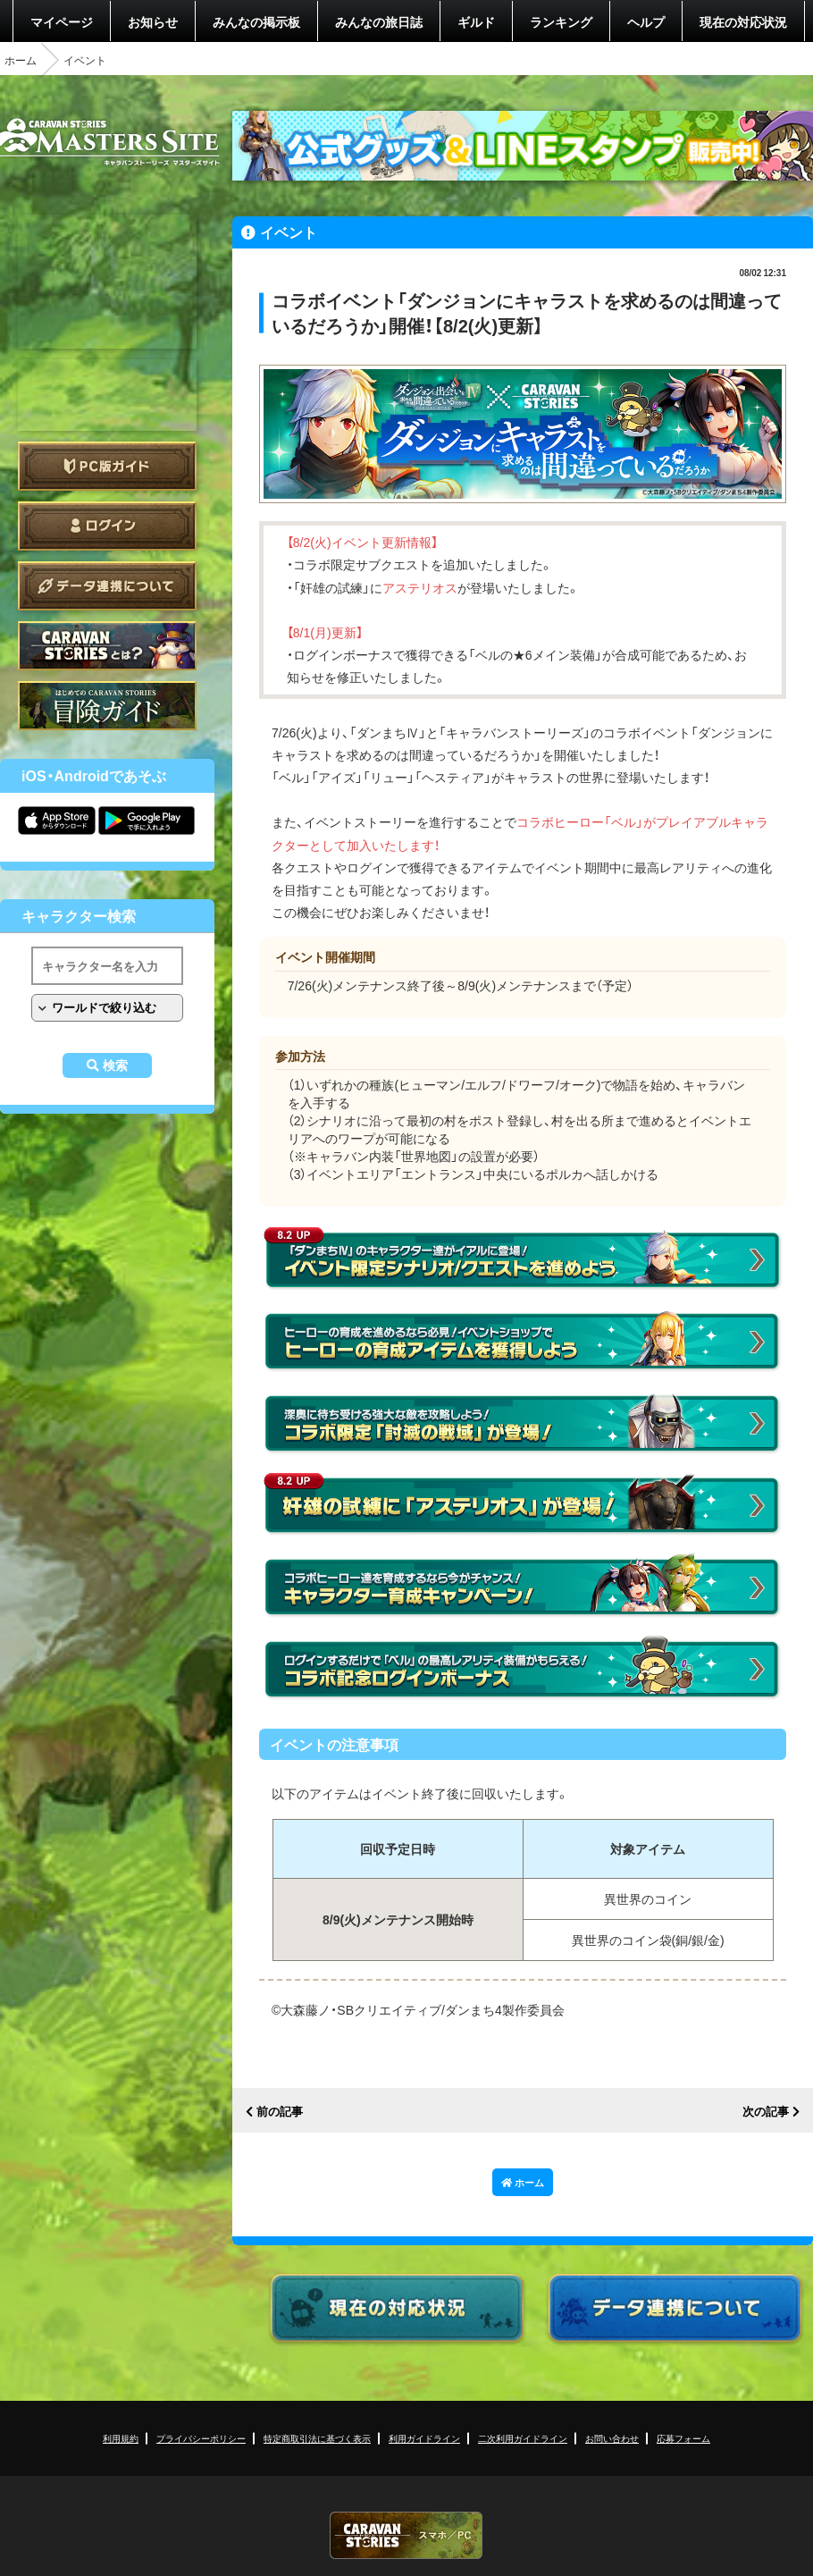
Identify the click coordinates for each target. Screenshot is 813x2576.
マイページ (61, 21)
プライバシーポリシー (201, 2438)
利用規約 (120, 2438)
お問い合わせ (612, 2438)
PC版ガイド (107, 466)
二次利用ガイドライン (522, 2438)
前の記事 (279, 2111)
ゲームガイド (107, 705)
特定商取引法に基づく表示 (317, 2438)
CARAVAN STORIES (406, 2535)
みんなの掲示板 (256, 21)
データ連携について (107, 585)
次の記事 (765, 2111)
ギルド (476, 21)
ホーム (20, 60)
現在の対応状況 (743, 21)
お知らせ (153, 21)
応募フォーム (683, 2438)
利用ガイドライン (424, 2438)
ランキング (561, 21)
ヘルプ (646, 21)
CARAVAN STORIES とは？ (107, 645)
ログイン (107, 526)
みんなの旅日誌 (379, 21)
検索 (115, 1065)
